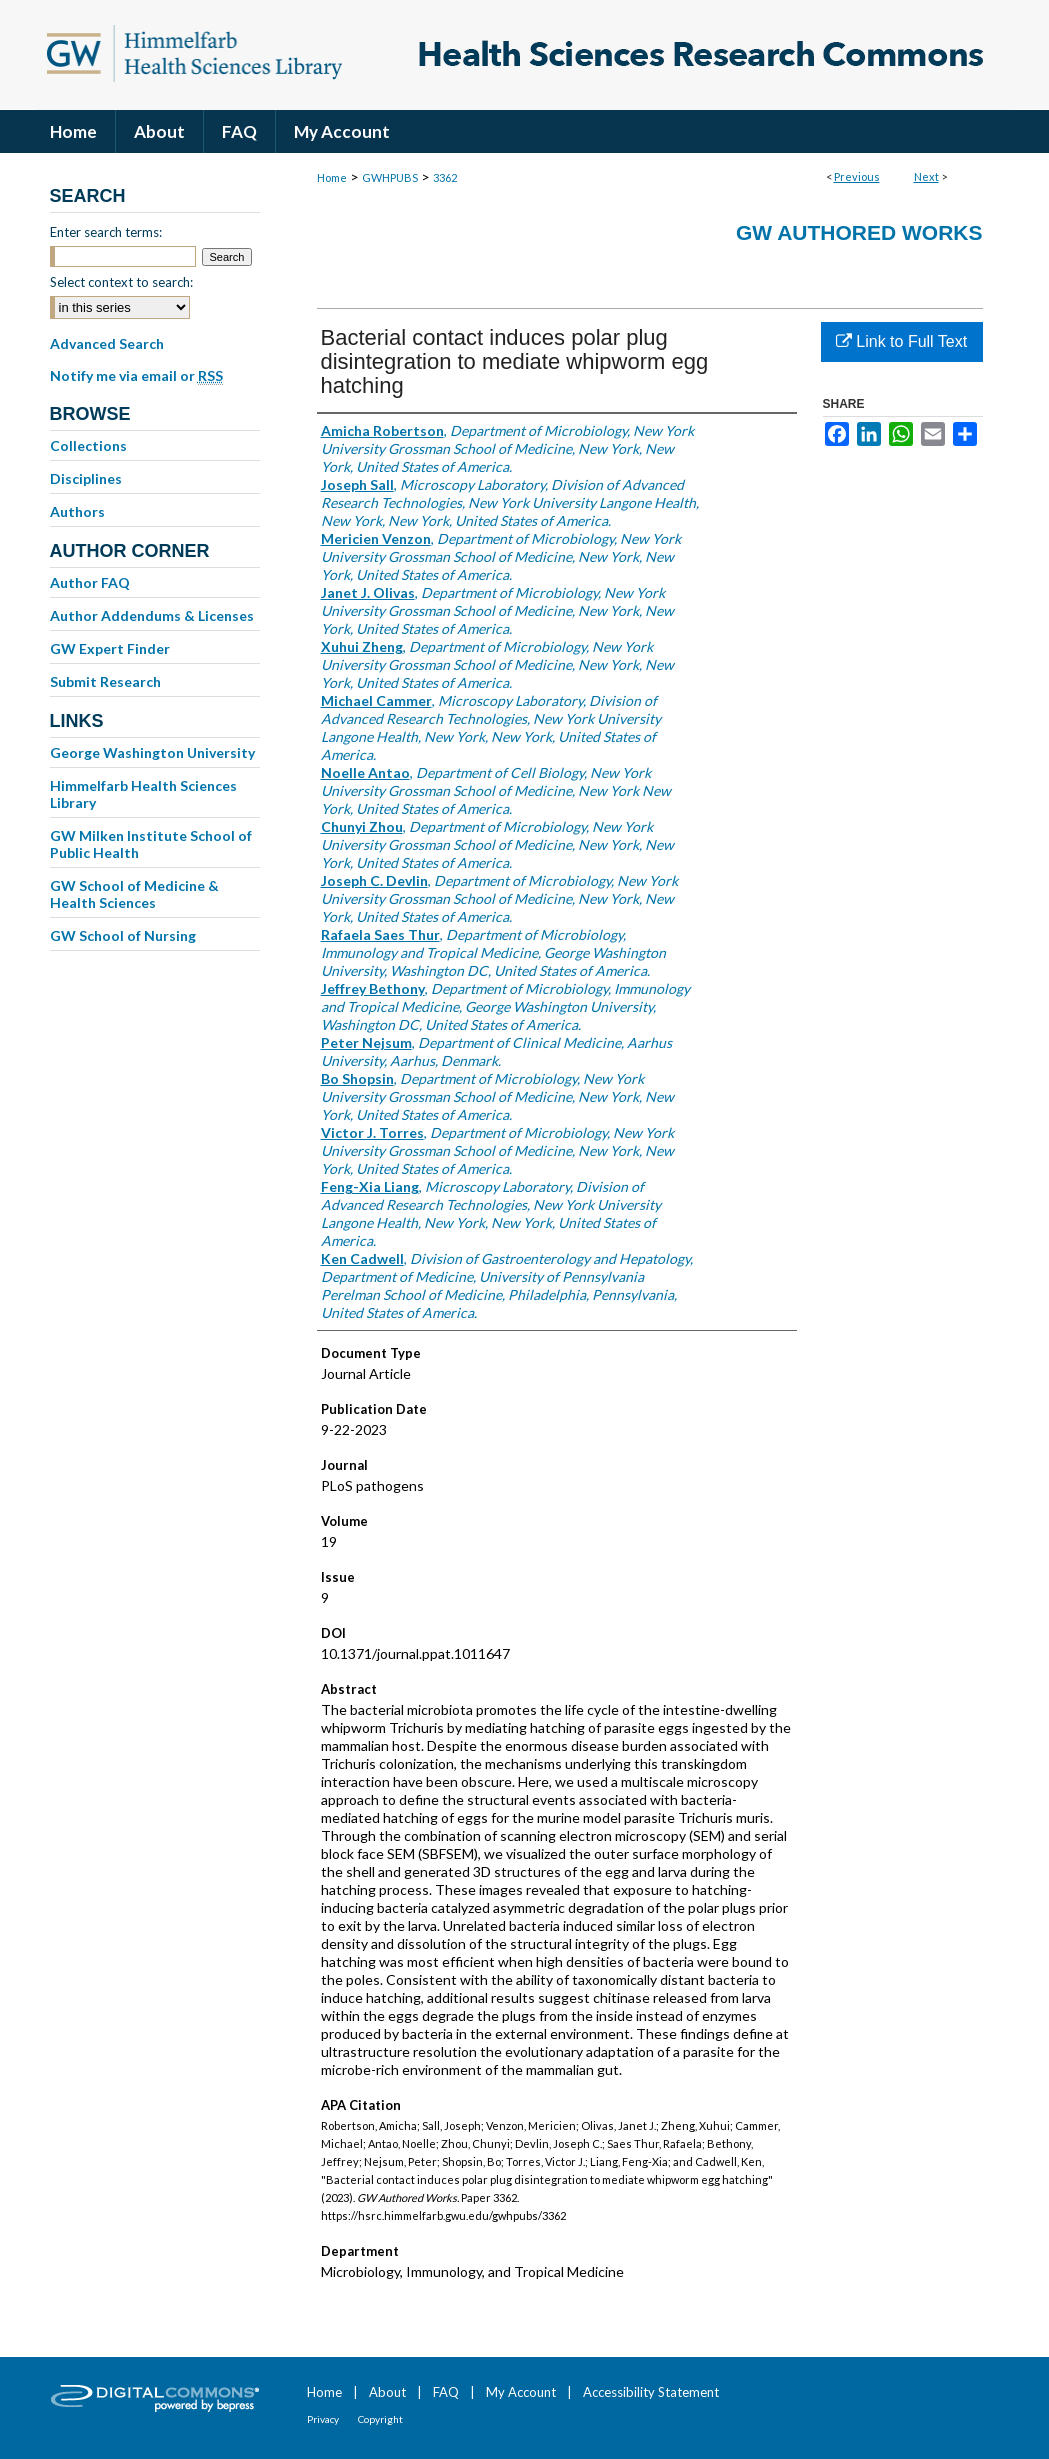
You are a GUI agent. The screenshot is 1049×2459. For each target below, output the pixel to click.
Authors (77, 511)
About (387, 2392)
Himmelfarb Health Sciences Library (143, 794)
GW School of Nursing (123, 935)
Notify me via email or (136, 376)
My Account (521, 2392)
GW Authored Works (859, 232)
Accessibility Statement (651, 2392)
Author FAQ (90, 582)
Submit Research (105, 681)
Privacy (323, 2419)
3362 (445, 177)
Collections (88, 445)
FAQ (446, 2392)
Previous (857, 176)
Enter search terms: (106, 232)
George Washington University (152, 752)
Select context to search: (121, 282)
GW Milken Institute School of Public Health (151, 844)
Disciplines (86, 478)
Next (926, 176)
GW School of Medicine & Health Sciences (134, 894)
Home (332, 177)
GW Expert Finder (110, 648)
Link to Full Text (901, 341)
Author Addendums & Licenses (152, 615)
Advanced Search (107, 343)
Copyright (380, 2419)
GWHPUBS (390, 177)
